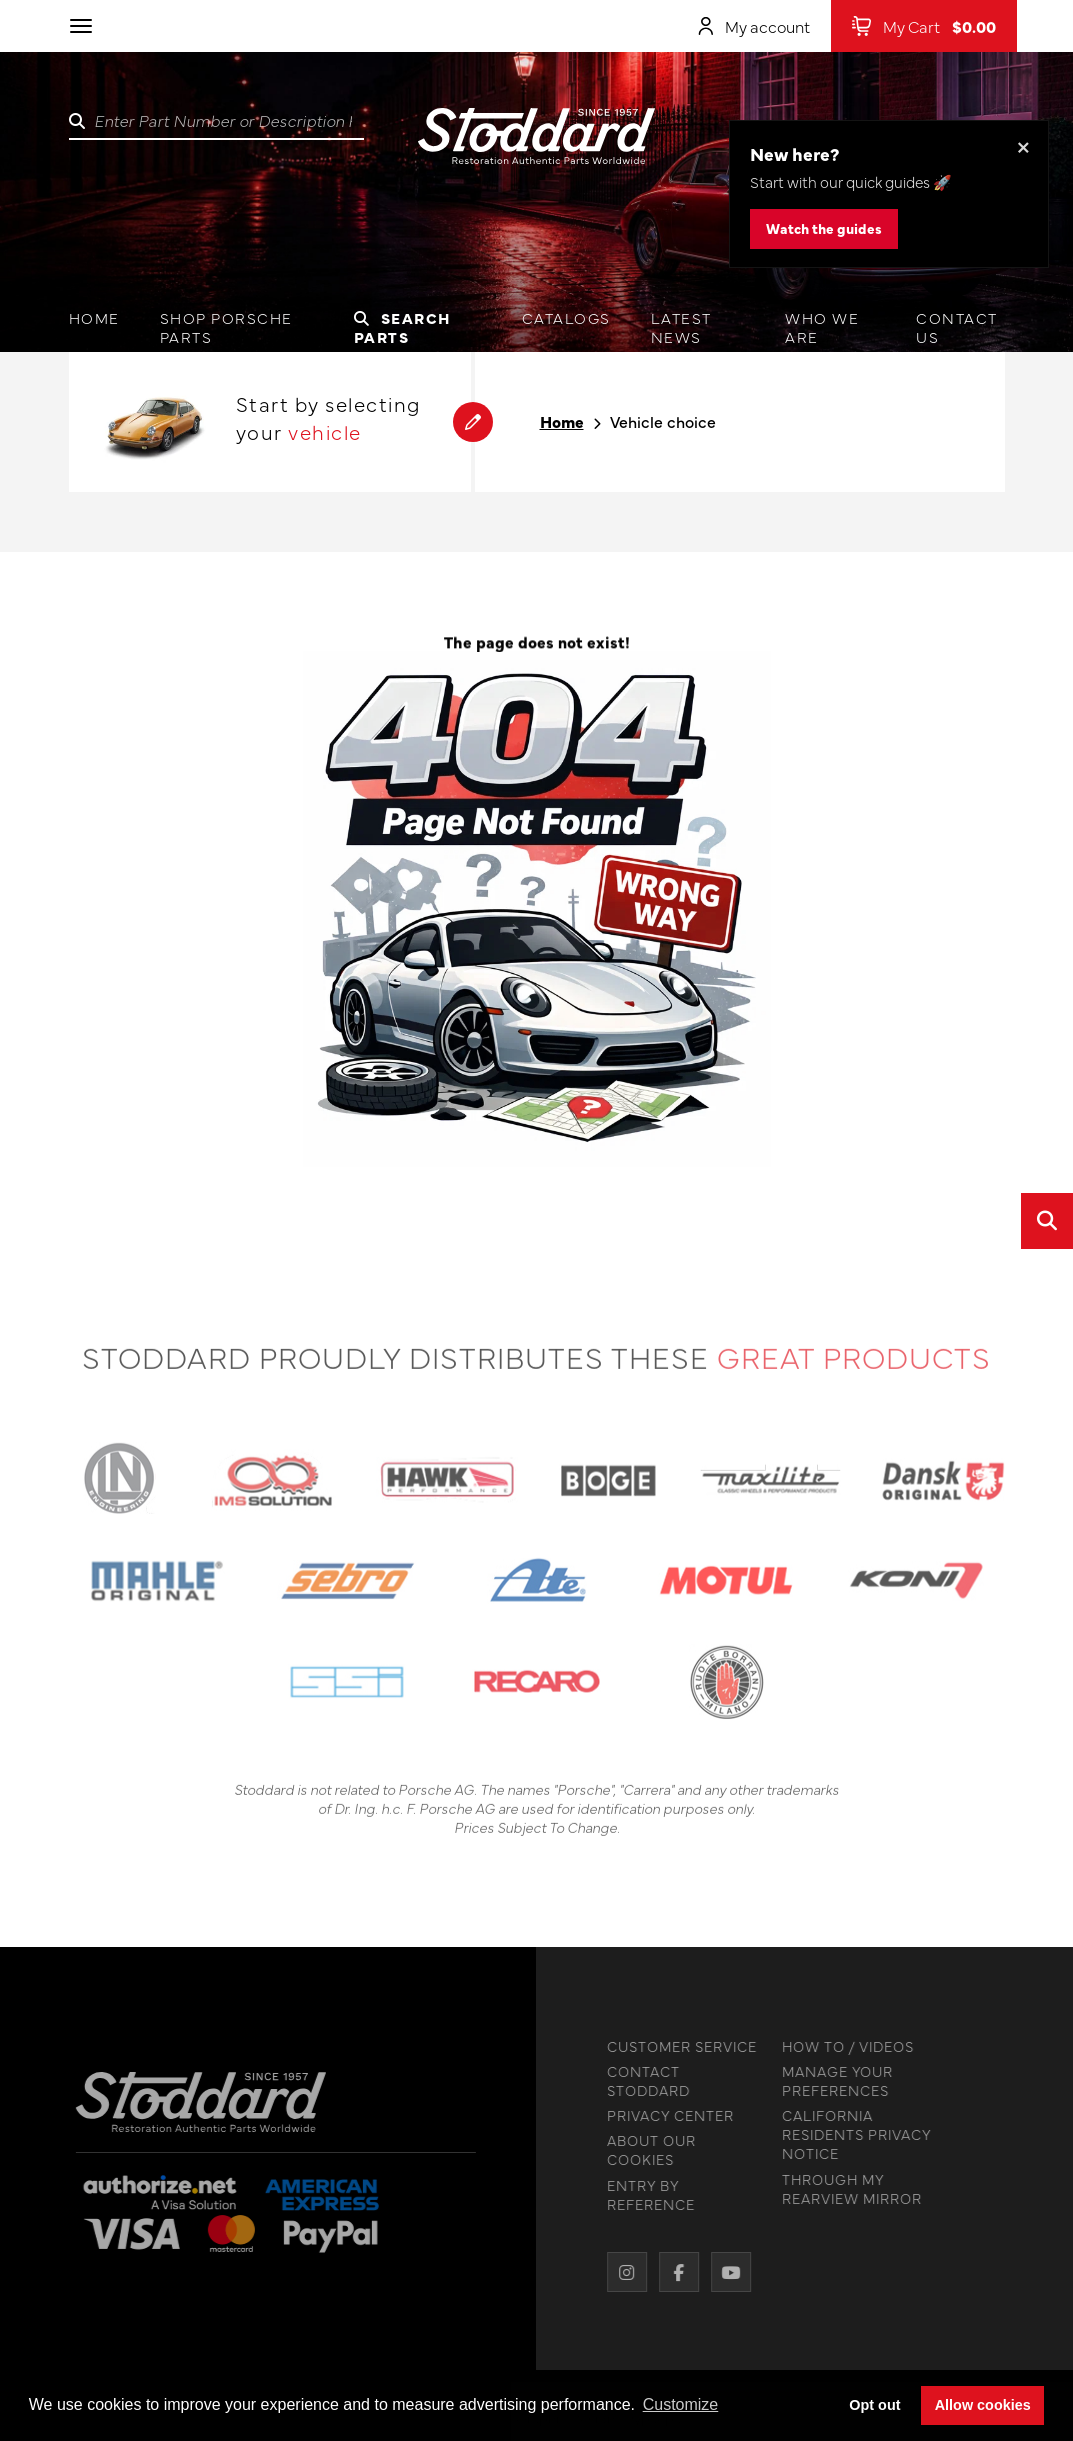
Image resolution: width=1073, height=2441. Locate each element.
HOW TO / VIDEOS (843, 2046)
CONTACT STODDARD (643, 2081)
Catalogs (566, 317)
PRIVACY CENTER (665, 2115)
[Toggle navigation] (81, 26)
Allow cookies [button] (983, 2405)
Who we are (822, 327)
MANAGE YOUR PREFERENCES (832, 2081)
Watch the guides (824, 228)
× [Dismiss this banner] (1023, 145)
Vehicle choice (663, 421)
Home (94, 317)
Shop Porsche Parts (226, 327)
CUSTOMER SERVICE (677, 2046)
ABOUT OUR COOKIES (646, 2150)
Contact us (957, 327)
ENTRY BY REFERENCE (646, 2195)
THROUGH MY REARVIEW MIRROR (847, 2189)
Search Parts (403, 327)
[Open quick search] (1047, 1221)
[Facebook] (674, 2272)
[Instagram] (622, 2272)
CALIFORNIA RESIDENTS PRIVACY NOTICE (851, 2134)
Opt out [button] (874, 2405)
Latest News (681, 327)
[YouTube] (726, 2272)
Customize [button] (681, 2404)
